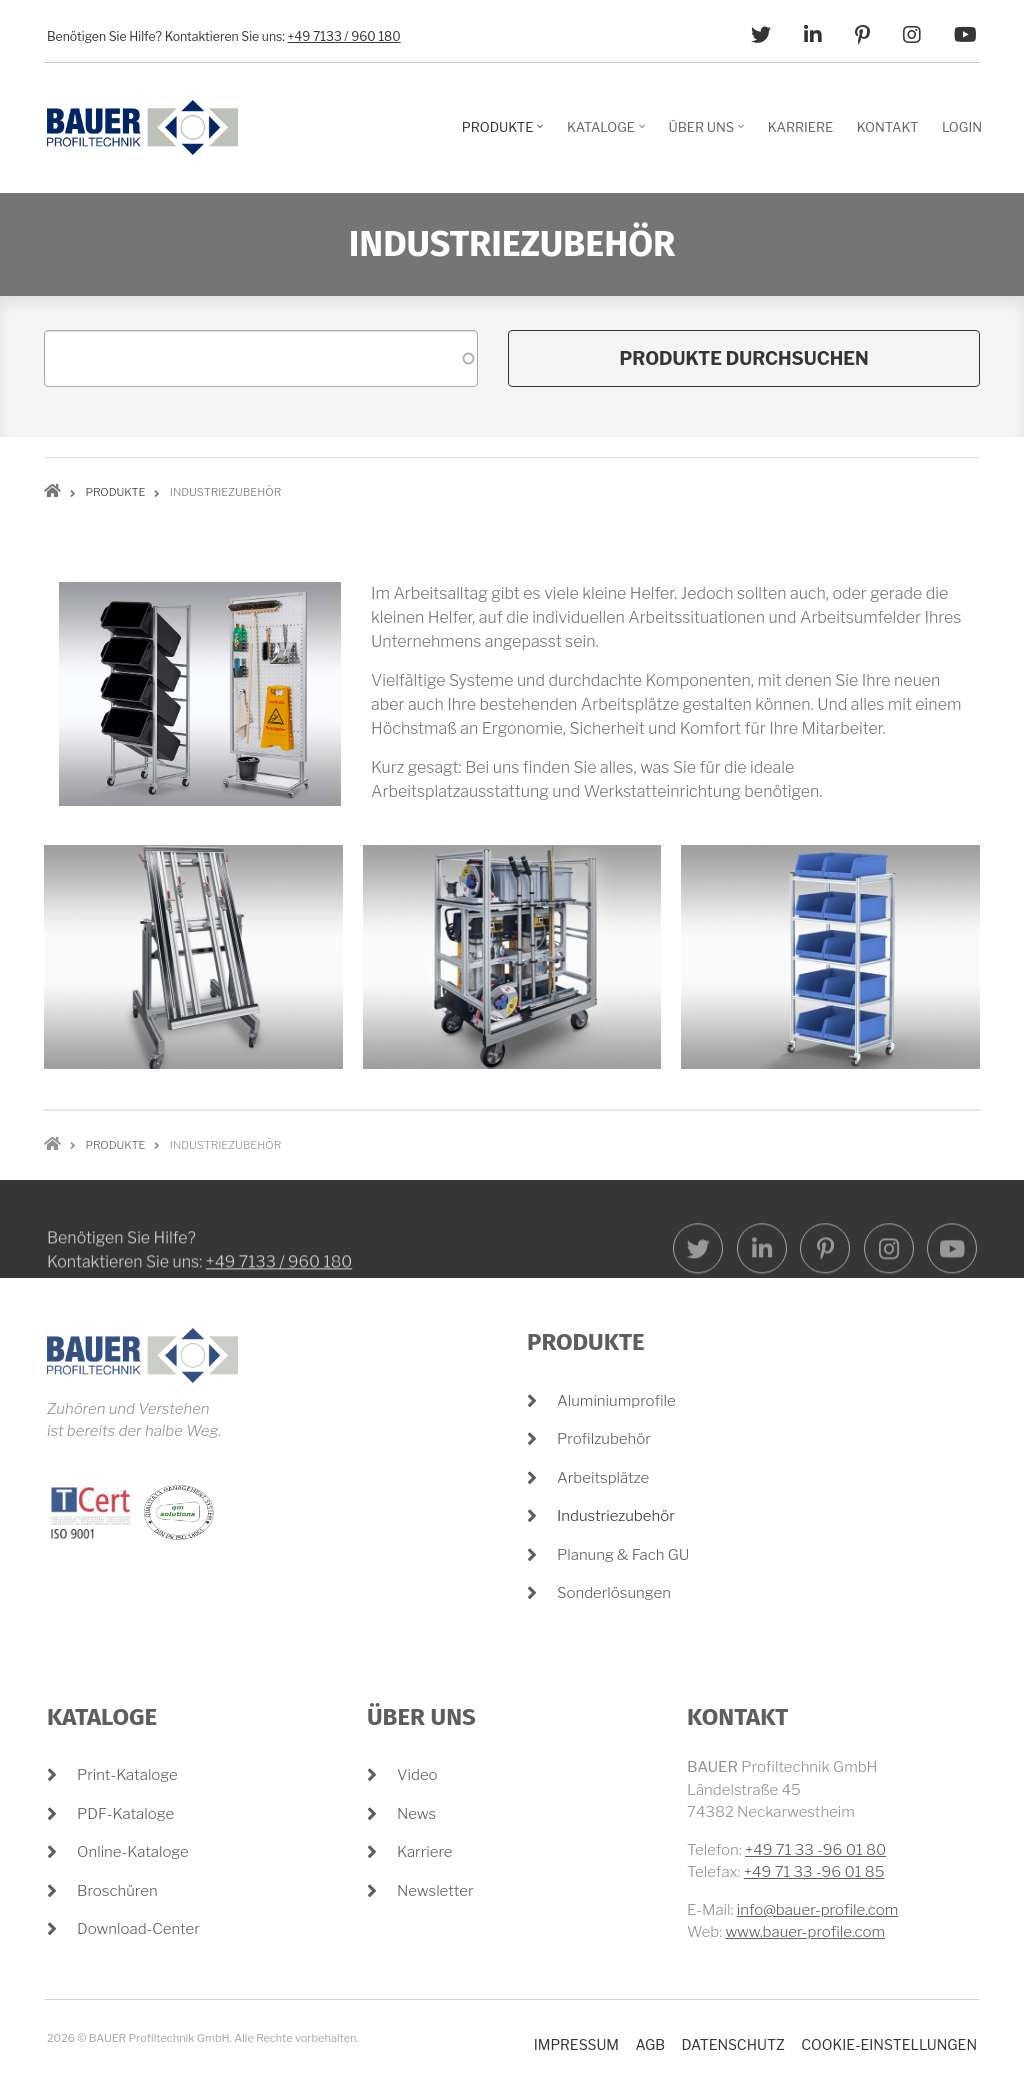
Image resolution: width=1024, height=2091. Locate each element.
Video (417, 1775)
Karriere (425, 1852)
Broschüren (117, 1891)
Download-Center (138, 1929)
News (416, 1814)
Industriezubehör (616, 1516)
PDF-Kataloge (125, 1814)
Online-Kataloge (133, 1852)
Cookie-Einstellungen (889, 2044)
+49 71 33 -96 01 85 (814, 1872)
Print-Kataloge (127, 1775)
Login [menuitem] (962, 127)
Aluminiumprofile (616, 1401)
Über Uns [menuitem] (709, 134)
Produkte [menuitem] (505, 134)
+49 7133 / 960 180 (344, 36)
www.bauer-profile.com (805, 1932)
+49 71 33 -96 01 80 (815, 1850)
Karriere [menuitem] (800, 127)
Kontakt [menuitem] (888, 127)
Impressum (576, 2044)
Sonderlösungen (614, 1593)
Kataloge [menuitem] (608, 134)
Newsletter (435, 1891)
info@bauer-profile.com (817, 1910)
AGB (650, 2044)
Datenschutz (732, 2044)
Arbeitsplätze (603, 1478)
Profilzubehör (604, 1439)
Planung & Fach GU (623, 1555)
